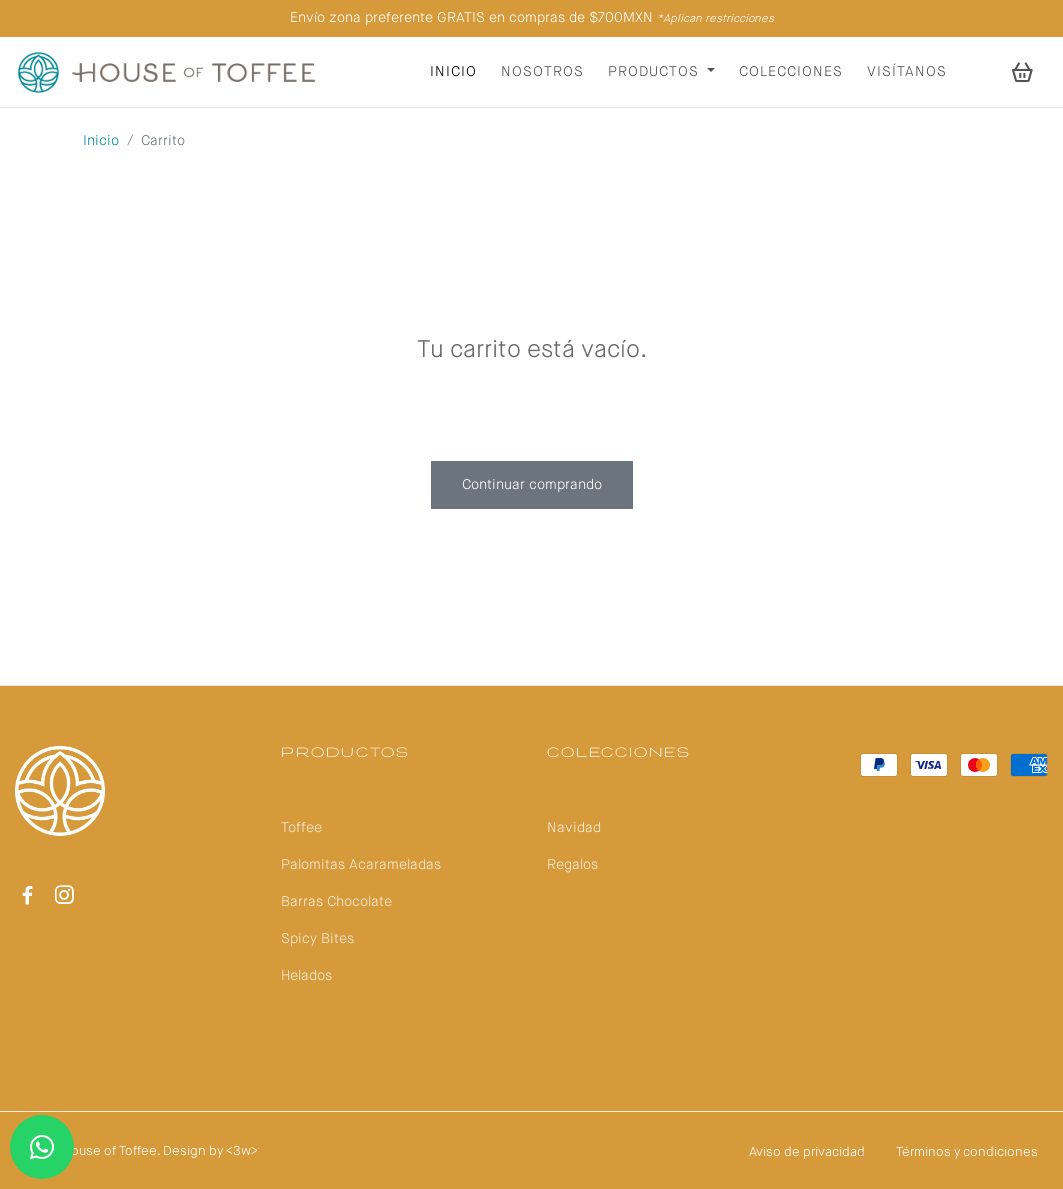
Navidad (574, 828)
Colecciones (791, 72)
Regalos (572, 865)
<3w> (242, 1151)
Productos (656, 72)
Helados (306, 976)
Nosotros (542, 72)
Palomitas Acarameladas (361, 865)
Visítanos (907, 72)
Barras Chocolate (336, 902)
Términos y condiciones (967, 1152)
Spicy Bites (317, 939)
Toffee (301, 828)
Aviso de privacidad (807, 1152)
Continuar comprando (532, 485)
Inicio (453, 72)
